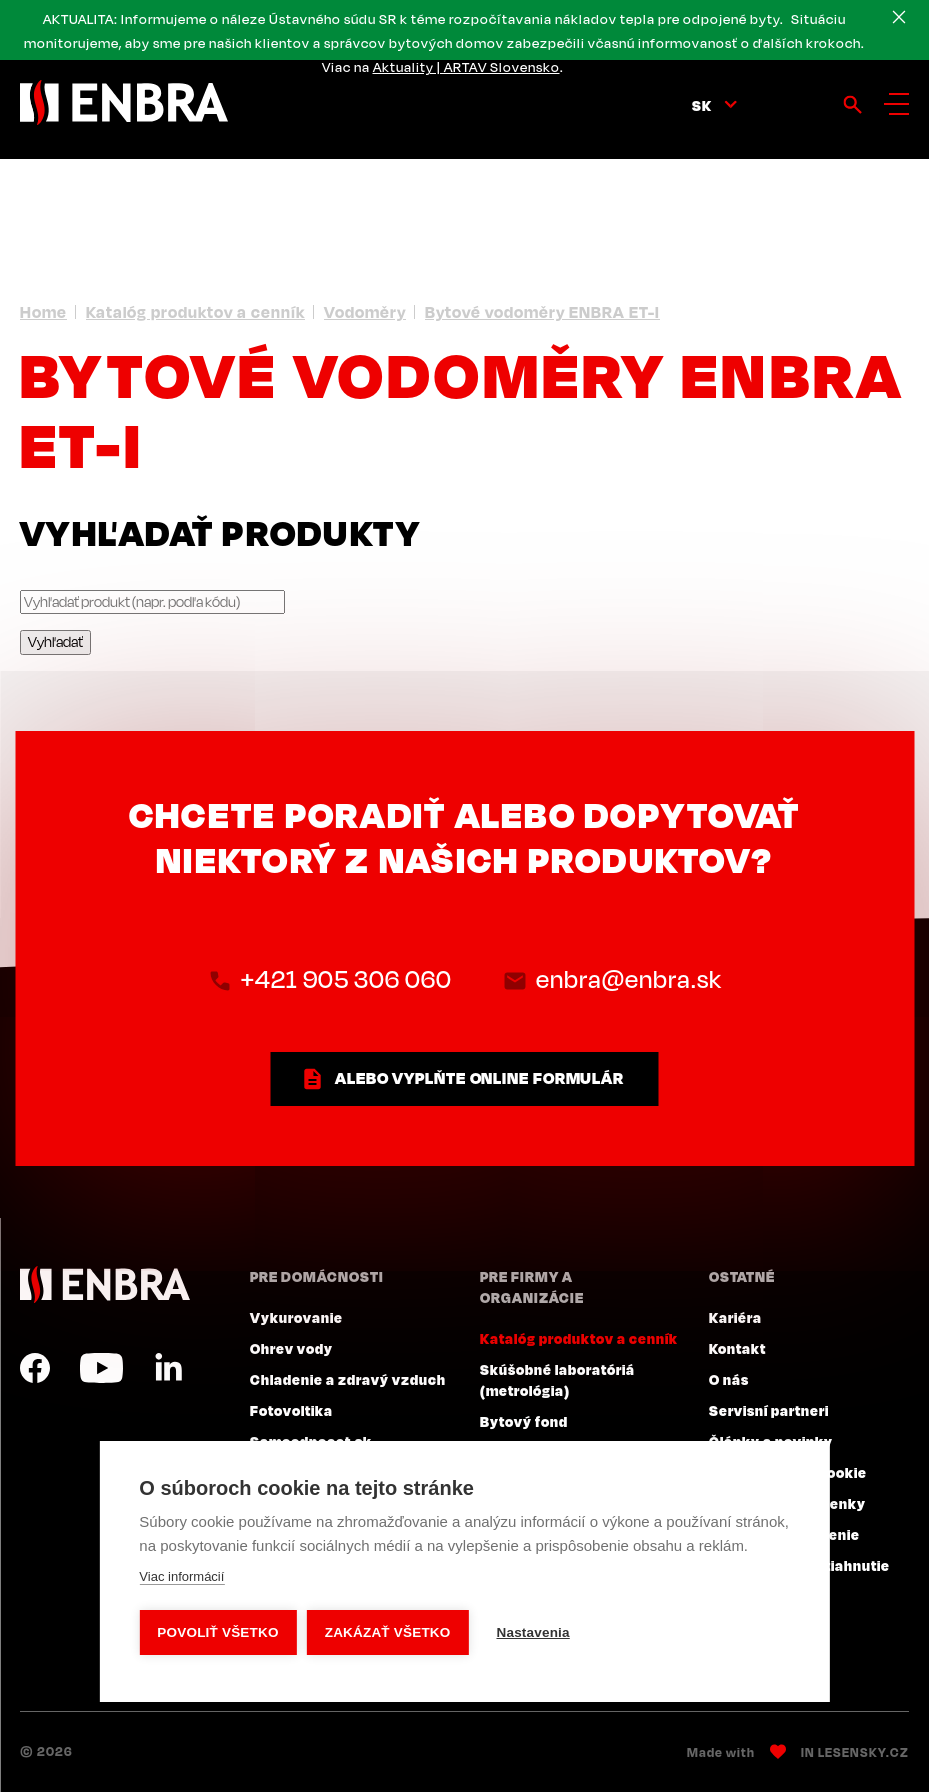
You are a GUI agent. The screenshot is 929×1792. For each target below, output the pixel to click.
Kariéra (735, 1317)
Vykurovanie (296, 1317)
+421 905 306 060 (346, 979)
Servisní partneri (769, 1410)
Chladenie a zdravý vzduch (348, 1379)
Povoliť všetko (217, 1632)
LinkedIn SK (168, 1368)
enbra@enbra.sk (629, 979)
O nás (729, 1379)
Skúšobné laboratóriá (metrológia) (557, 1379)
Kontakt (737, 1348)
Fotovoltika (291, 1410)
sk (702, 105)
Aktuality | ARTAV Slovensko (466, 67)
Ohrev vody (291, 1348)
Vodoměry (365, 312)
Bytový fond (524, 1421)
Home (43, 312)
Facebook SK (35, 1368)
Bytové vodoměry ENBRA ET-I (542, 312)
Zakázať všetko (388, 1632)
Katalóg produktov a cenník (195, 312)
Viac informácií (181, 1576)
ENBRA (105, 1284)
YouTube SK (101, 1368)
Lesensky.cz (863, 1752)
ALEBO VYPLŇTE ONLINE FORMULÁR (479, 1078)
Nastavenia (532, 1632)
